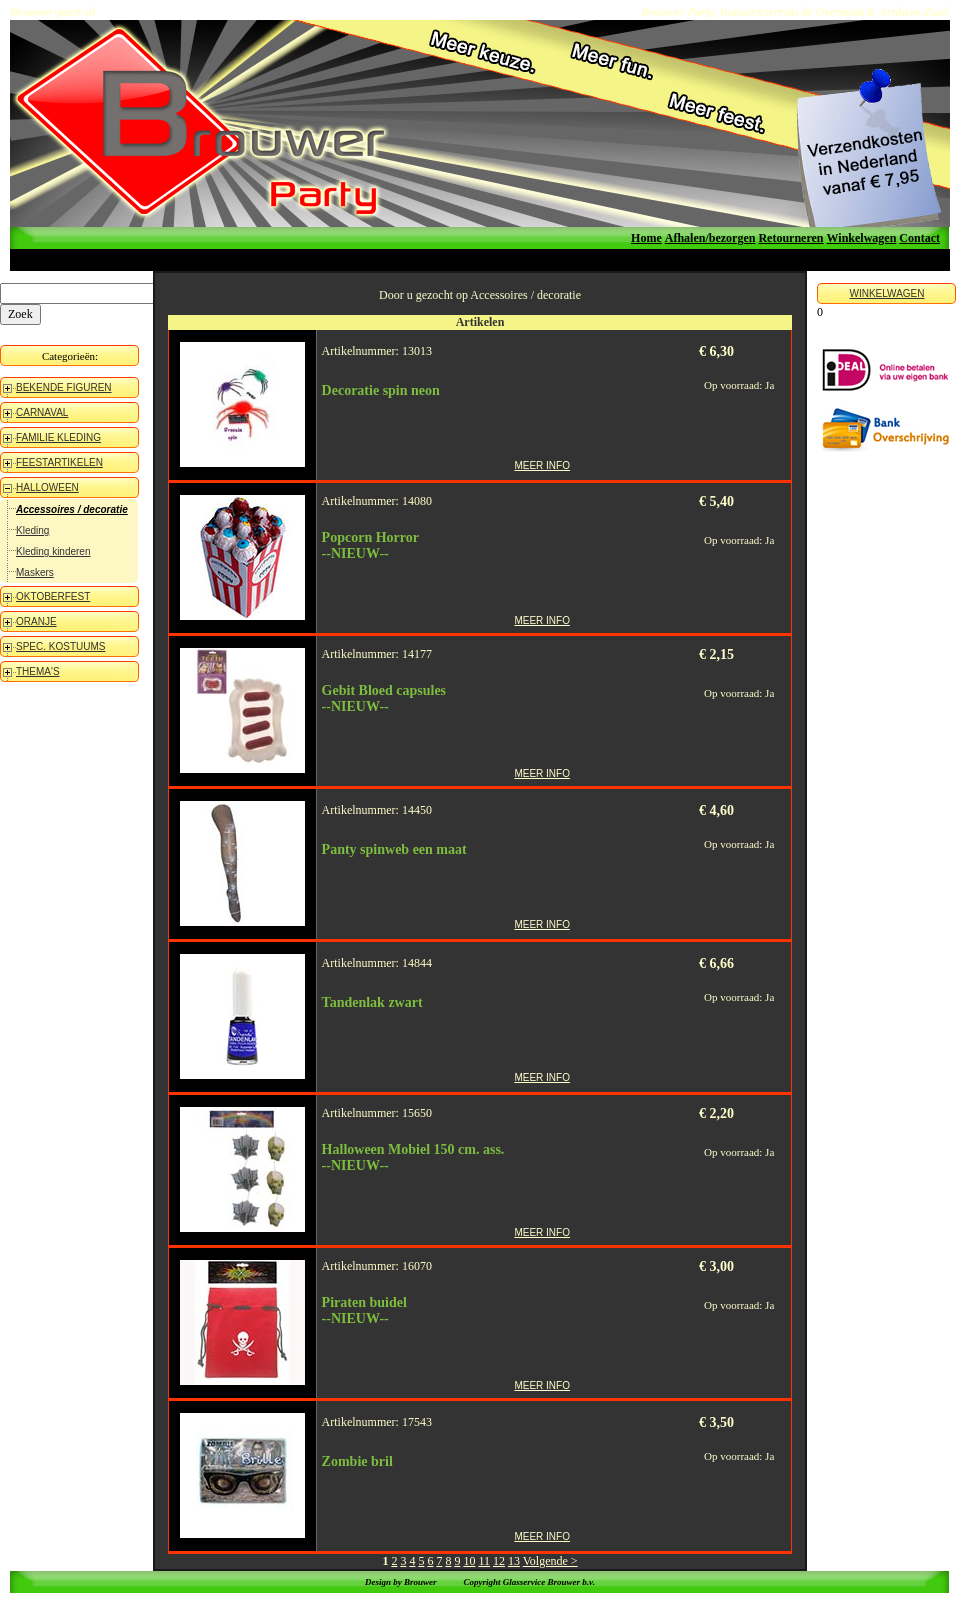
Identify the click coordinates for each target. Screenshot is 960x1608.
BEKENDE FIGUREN (64, 387)
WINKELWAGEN (886, 293)
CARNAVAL (42, 412)
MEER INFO (542, 465)
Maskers (35, 572)
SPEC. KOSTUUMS (60, 646)
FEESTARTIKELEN (59, 462)
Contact (919, 238)
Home (646, 238)
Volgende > (550, 1561)
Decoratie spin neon (381, 390)
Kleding (32, 530)
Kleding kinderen (53, 551)
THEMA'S (38, 671)
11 (484, 1561)
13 (514, 1561)
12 (499, 1561)
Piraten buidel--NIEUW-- (364, 1310)
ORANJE (36, 621)
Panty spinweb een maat (394, 849)
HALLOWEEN (47, 487)
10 (469, 1561)
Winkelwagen (862, 238)
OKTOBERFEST (53, 596)
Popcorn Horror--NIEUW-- (370, 545)
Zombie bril (357, 1461)
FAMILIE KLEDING (58, 437)
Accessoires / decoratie (72, 509)
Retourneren (790, 238)
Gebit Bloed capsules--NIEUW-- (384, 698)
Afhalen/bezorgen (710, 238)
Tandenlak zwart (372, 1002)
